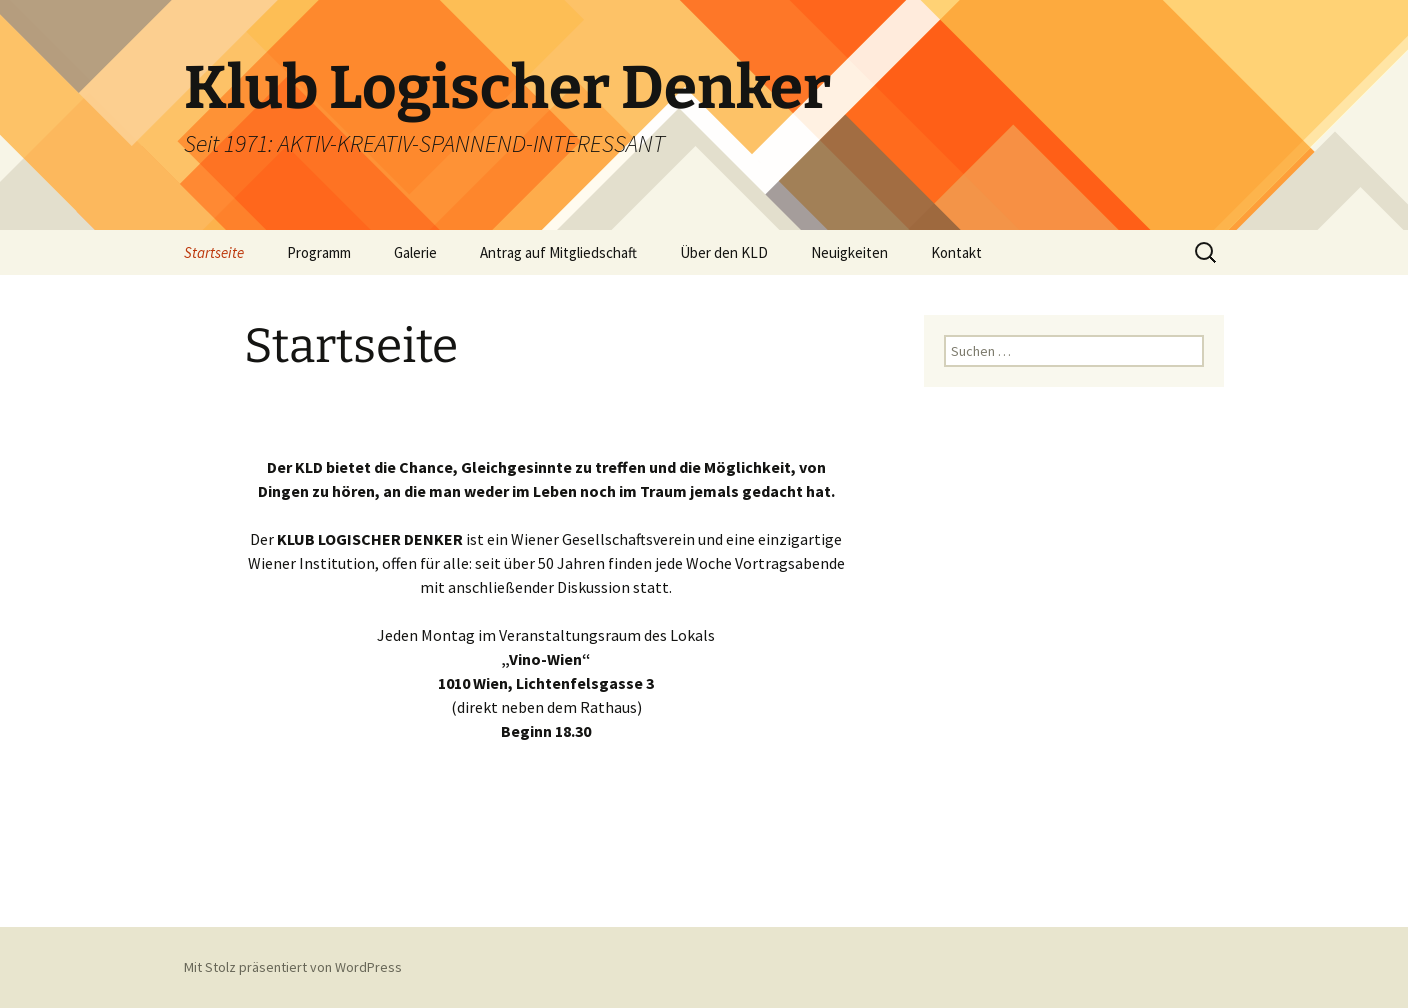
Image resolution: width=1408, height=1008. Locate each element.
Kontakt (956, 252)
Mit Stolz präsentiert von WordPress (293, 967)
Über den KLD (724, 252)
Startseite (214, 252)
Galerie (415, 252)
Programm (319, 252)
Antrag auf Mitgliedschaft (558, 252)
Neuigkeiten (849, 252)
